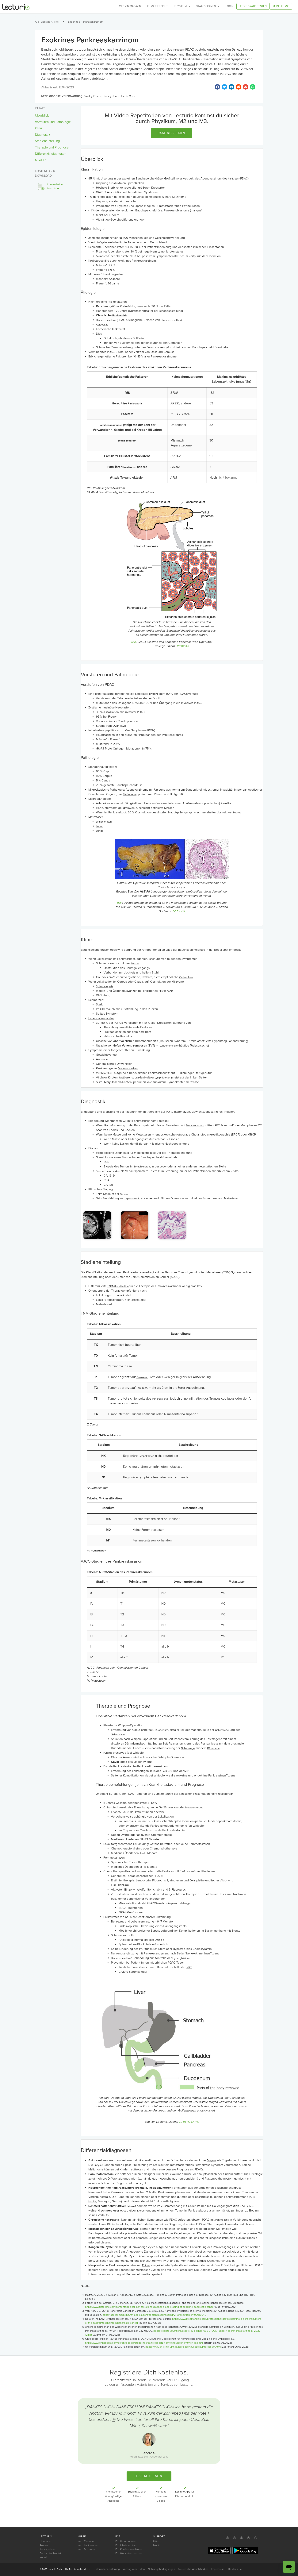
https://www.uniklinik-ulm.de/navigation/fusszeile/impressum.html (183, 2346)
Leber (99, 826)
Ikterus (71, 64)
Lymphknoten (104, 821)
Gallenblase (186, 977)
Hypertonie (166, 991)
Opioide (159, 1940)
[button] (172, 133)
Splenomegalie (104, 986)
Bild (133, 642)
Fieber (249, 2206)
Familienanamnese (110, 425)
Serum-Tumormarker (108, 1171)
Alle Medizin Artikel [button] (47, 21)
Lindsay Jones (111, 96)
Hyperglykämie (181, 1958)
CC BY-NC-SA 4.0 (189, 2121)
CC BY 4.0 (179, 911)
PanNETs (141, 2187)
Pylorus (107, 1752)
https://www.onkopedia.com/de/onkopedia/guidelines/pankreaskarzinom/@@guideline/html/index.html (144, 2342)
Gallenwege (222, 1730)
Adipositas (102, 324)
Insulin (92, 2201)
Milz (186, 1771)
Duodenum (161, 1730)
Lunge (99, 830)
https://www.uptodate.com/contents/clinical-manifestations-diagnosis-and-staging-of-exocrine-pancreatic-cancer (150, 2306)
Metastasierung (195, 1125)
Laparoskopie (132, 1198)
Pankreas (178, 49)
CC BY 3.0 (183, 646)
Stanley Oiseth (92, 96)
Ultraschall (189, 64)
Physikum (182, 6)
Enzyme (211, 2160)
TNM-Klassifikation (118, 1286)
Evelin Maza (128, 96)
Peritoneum (129, 794)
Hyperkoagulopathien (101, 1018)
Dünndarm (213, 1748)
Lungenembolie (168, 1045)
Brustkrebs (129, 467)
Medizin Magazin (130, 6)
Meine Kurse (281, 6)
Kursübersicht (157, 6)
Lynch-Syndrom (127, 440)
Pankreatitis (119, 315)
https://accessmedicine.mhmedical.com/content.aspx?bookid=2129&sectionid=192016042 (154, 2314)
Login (229, 6)
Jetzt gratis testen (253, 6)
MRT (149, 64)
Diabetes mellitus (106, 320)
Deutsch (235, 2569)
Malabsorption (104, 1073)
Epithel (217, 2251)
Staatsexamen (208, 6)
